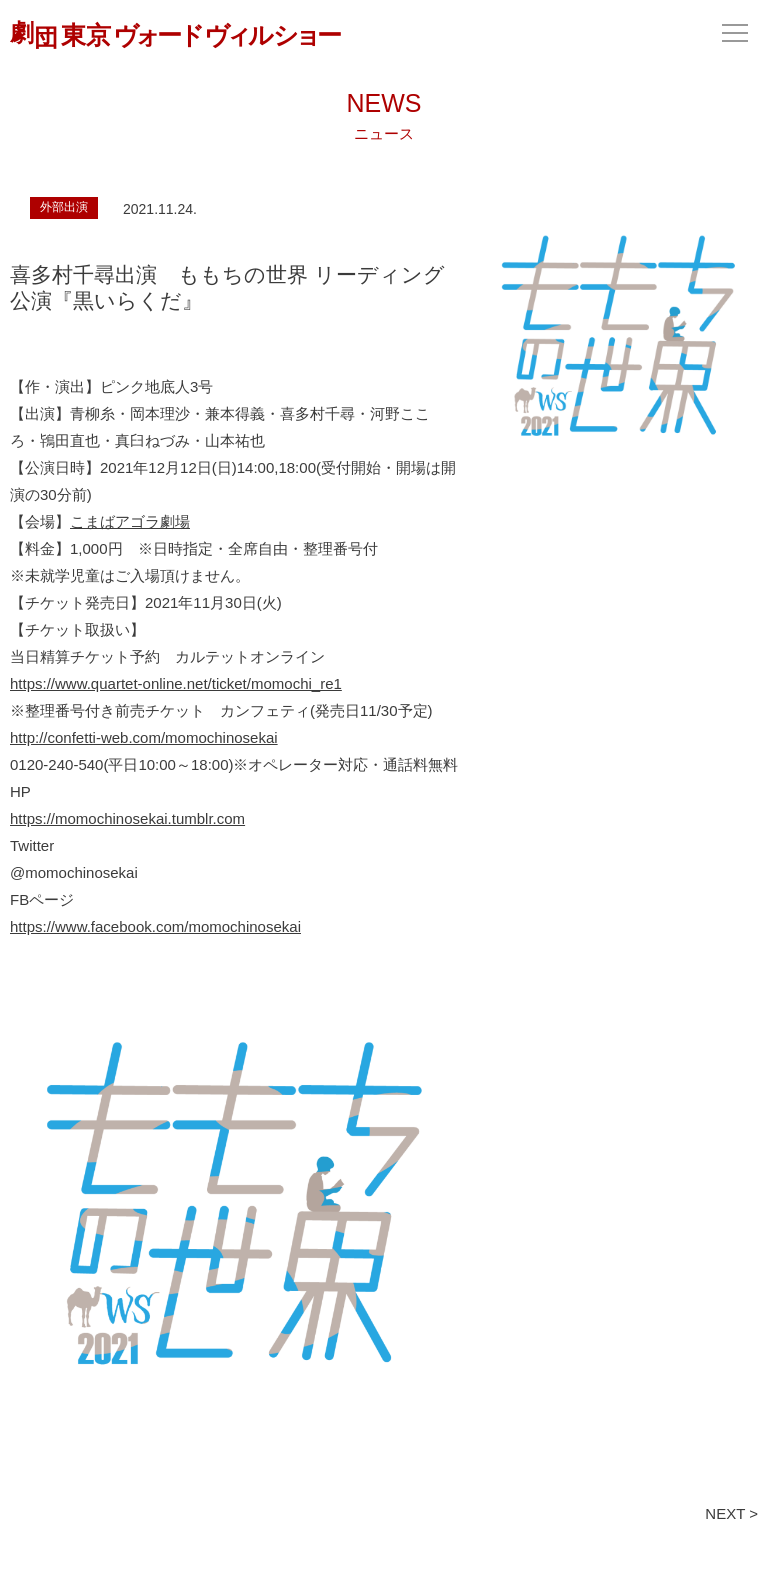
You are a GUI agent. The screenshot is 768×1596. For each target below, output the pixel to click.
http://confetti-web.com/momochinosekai (144, 737)
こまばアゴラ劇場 (130, 521)
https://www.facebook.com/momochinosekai (155, 926)
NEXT (725, 1513)
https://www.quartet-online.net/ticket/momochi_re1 (176, 683)
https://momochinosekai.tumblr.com (127, 818)
